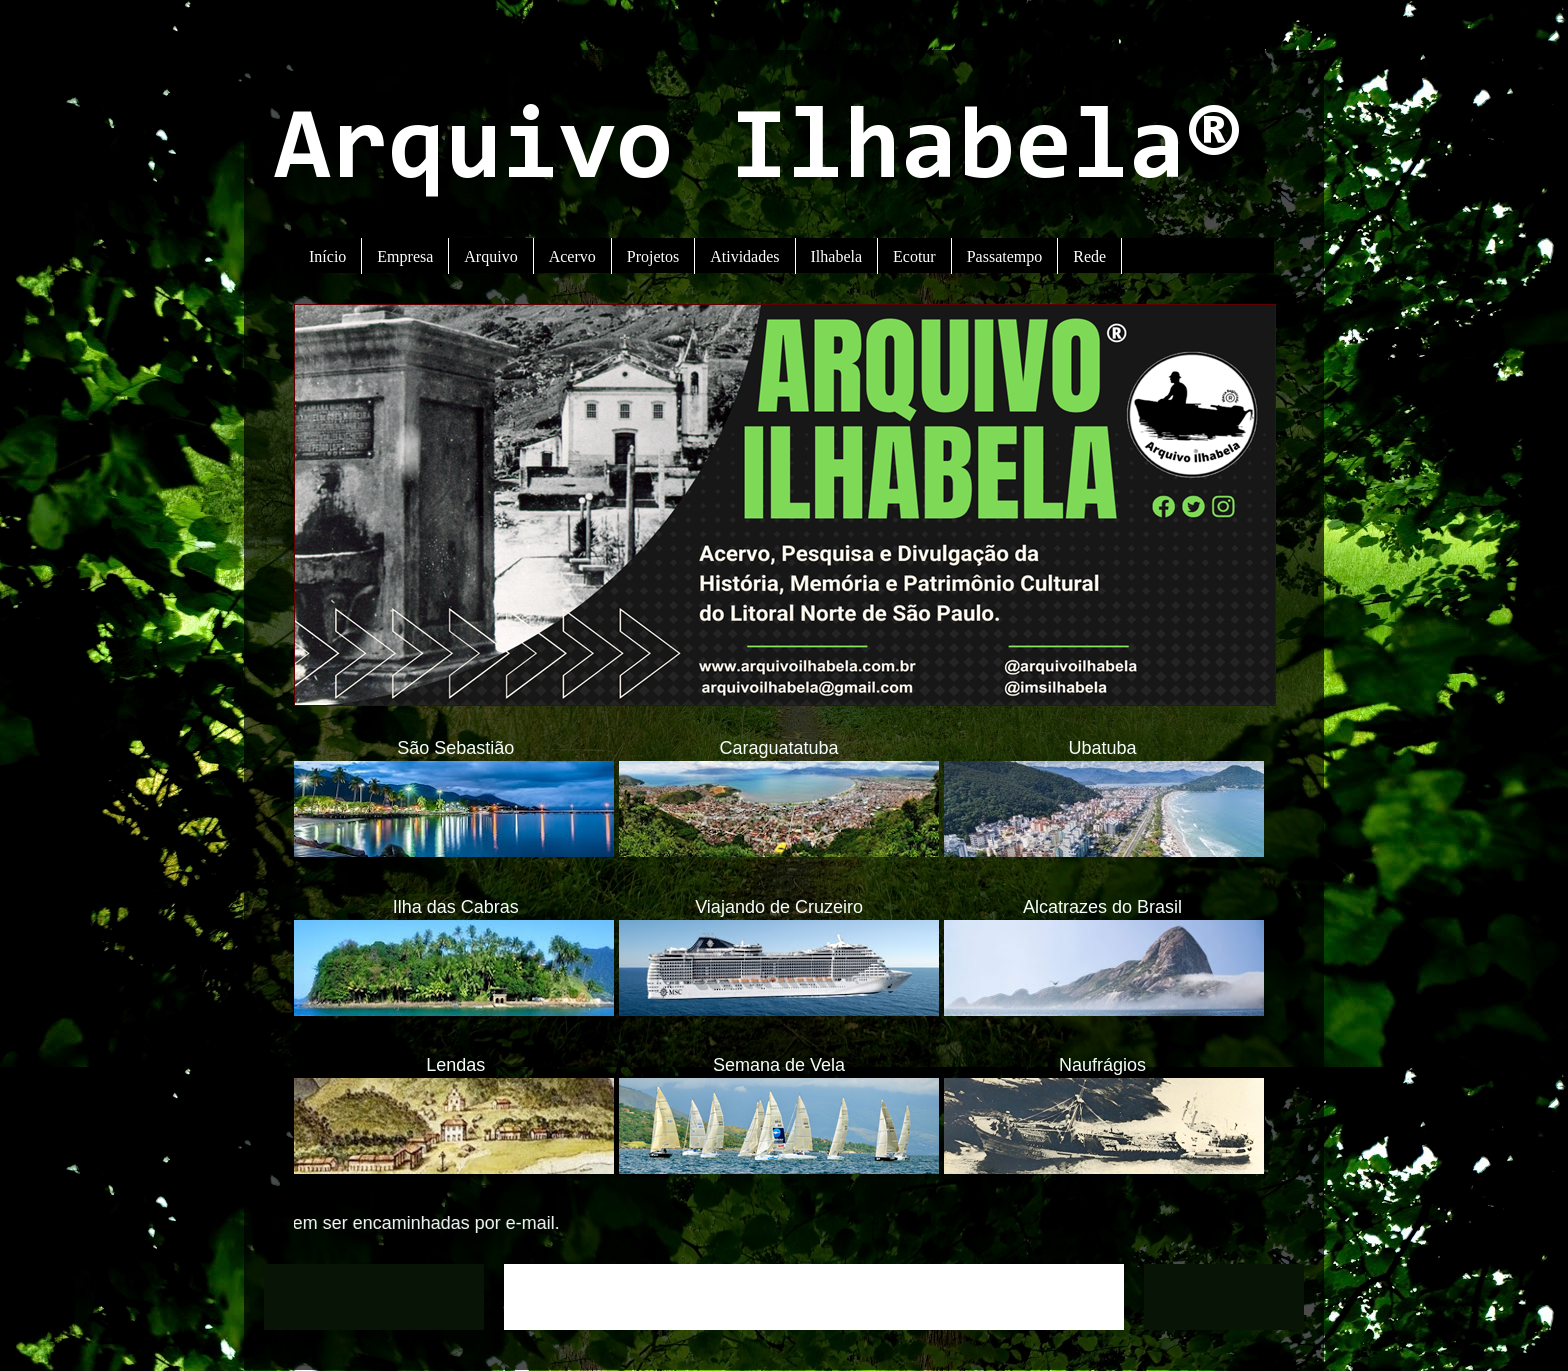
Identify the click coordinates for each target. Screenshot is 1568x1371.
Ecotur (914, 256)
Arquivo (490, 256)
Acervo (572, 256)
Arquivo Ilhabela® (758, 152)
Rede (1089, 256)
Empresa (405, 256)
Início (327, 256)
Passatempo (1005, 256)
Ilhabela (837, 256)
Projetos (653, 256)
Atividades (744, 256)
